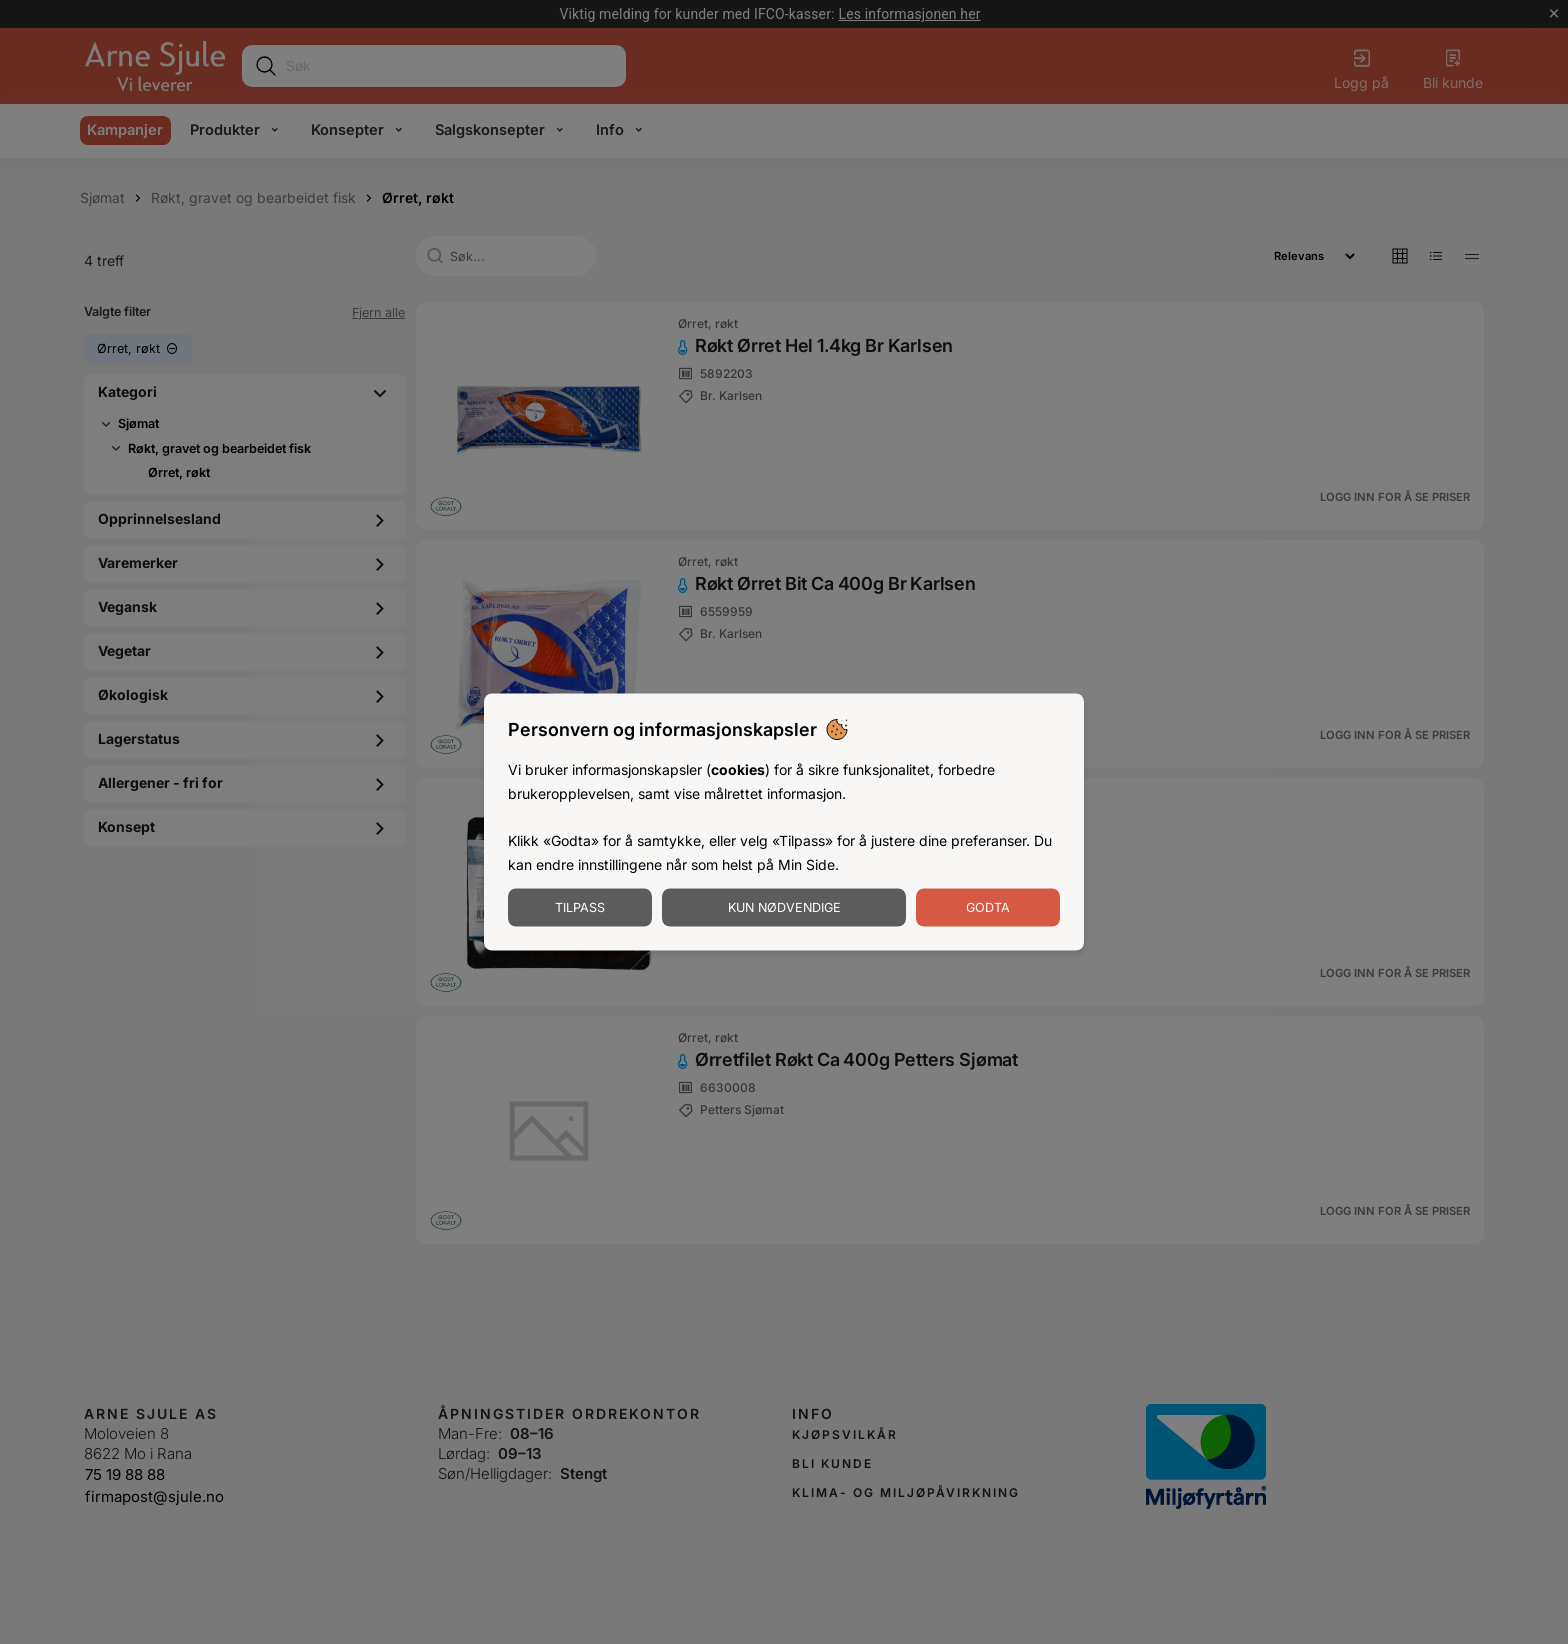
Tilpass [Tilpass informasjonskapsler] (580, 906)
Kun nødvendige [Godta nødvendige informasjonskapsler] (784, 906)
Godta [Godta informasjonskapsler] (988, 906)
